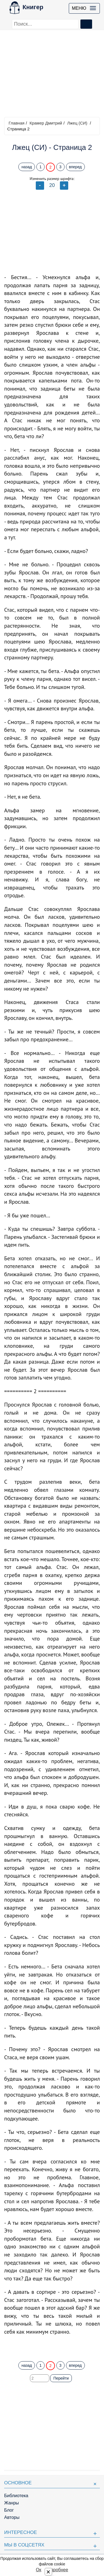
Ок (38, 2569)
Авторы (11, 2517)
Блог (9, 2510)
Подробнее (56, 2569)
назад (26, 167)
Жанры (11, 2503)
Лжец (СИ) (77, 123)
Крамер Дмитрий (45, 123)
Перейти (61, 2378)
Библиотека (16, 2495)
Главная (16, 123)
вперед (75, 167)
